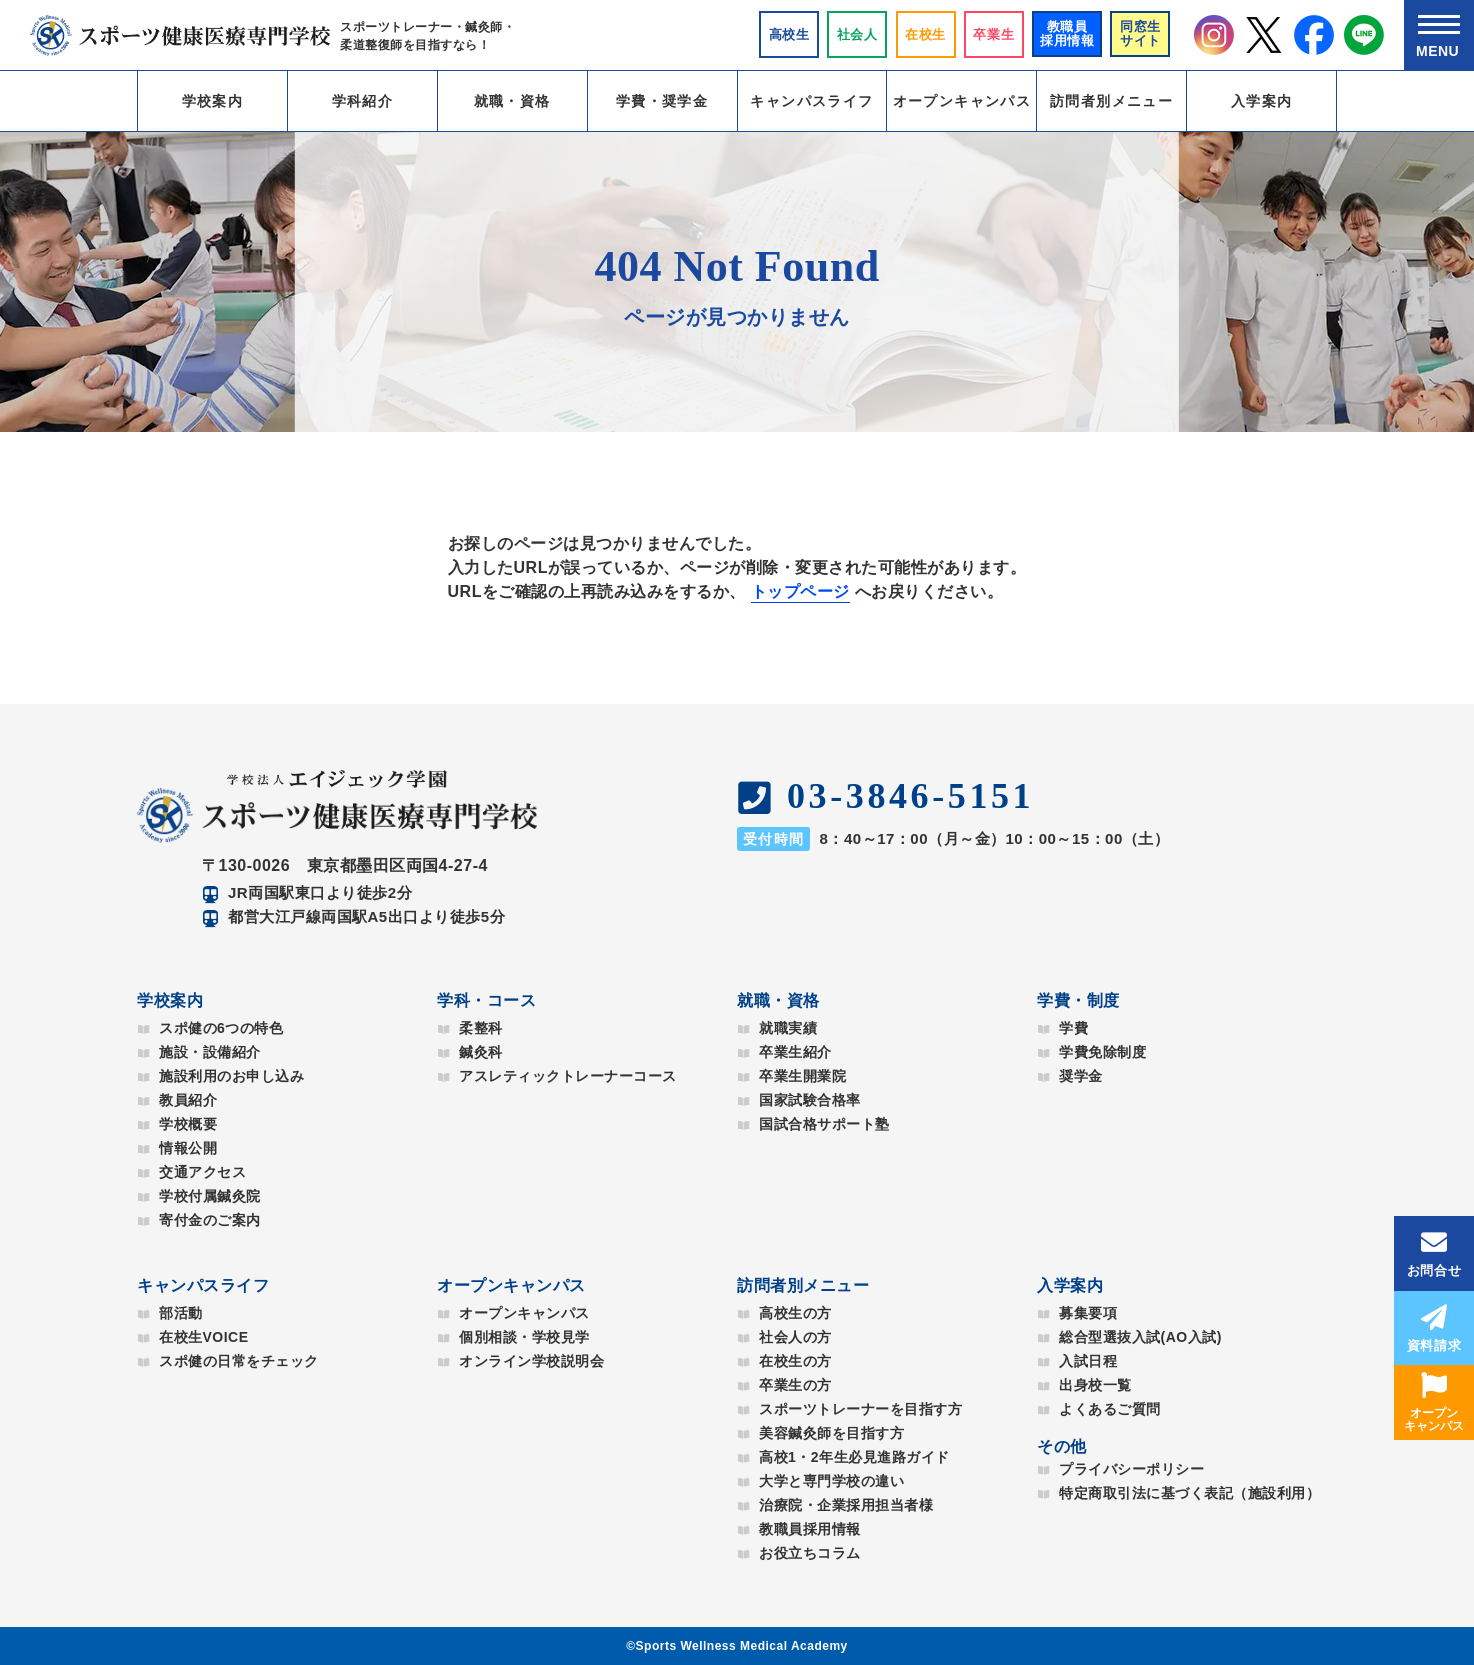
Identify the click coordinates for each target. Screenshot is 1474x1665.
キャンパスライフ (811, 101)
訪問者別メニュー (1111, 101)
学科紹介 (363, 101)
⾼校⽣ (789, 34)
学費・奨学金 (662, 101)
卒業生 (993, 34)
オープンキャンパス (962, 101)
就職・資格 (512, 101)
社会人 (857, 34)
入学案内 (1262, 101)
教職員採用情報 (1067, 34)
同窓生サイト (1140, 34)
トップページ (800, 591)
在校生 (925, 34)
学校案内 (213, 101)
